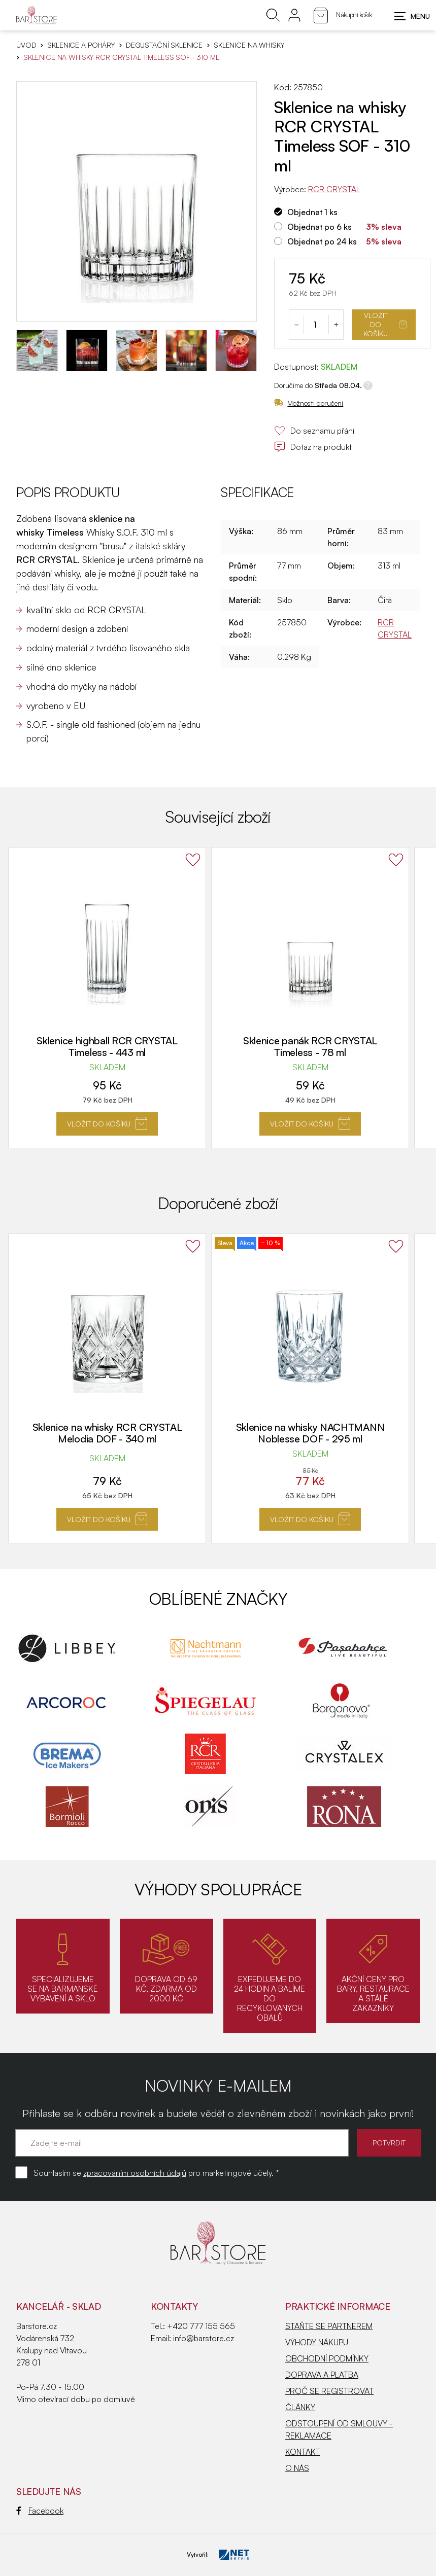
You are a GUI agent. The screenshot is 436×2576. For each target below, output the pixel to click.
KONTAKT (302, 2452)
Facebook (39, 2511)
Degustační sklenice (164, 45)
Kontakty (174, 2306)
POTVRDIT (389, 2142)
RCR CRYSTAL (334, 189)
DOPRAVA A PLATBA (321, 2375)
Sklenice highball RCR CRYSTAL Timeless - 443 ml (107, 1046)
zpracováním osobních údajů (134, 2173)
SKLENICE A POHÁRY (81, 45)
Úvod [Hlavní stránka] (26, 45)
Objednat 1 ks (312, 212)
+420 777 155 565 (201, 2326)
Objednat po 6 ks (319, 226)
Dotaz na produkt (313, 447)
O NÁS (297, 2468)
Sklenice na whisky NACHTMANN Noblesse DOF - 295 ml (310, 1433)
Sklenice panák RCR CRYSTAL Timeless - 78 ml (310, 1046)
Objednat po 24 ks (322, 241)
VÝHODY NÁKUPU (316, 2342)
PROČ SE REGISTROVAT (329, 2391)
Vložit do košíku (385, 324)
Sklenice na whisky (249, 45)
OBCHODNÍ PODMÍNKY (326, 2358)
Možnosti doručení (308, 403)
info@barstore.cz (203, 2338)
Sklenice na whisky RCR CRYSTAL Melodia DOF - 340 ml (107, 1433)
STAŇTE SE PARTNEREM (329, 2326)
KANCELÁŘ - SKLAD (58, 2306)
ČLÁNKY (300, 2407)
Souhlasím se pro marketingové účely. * (156, 2173)
